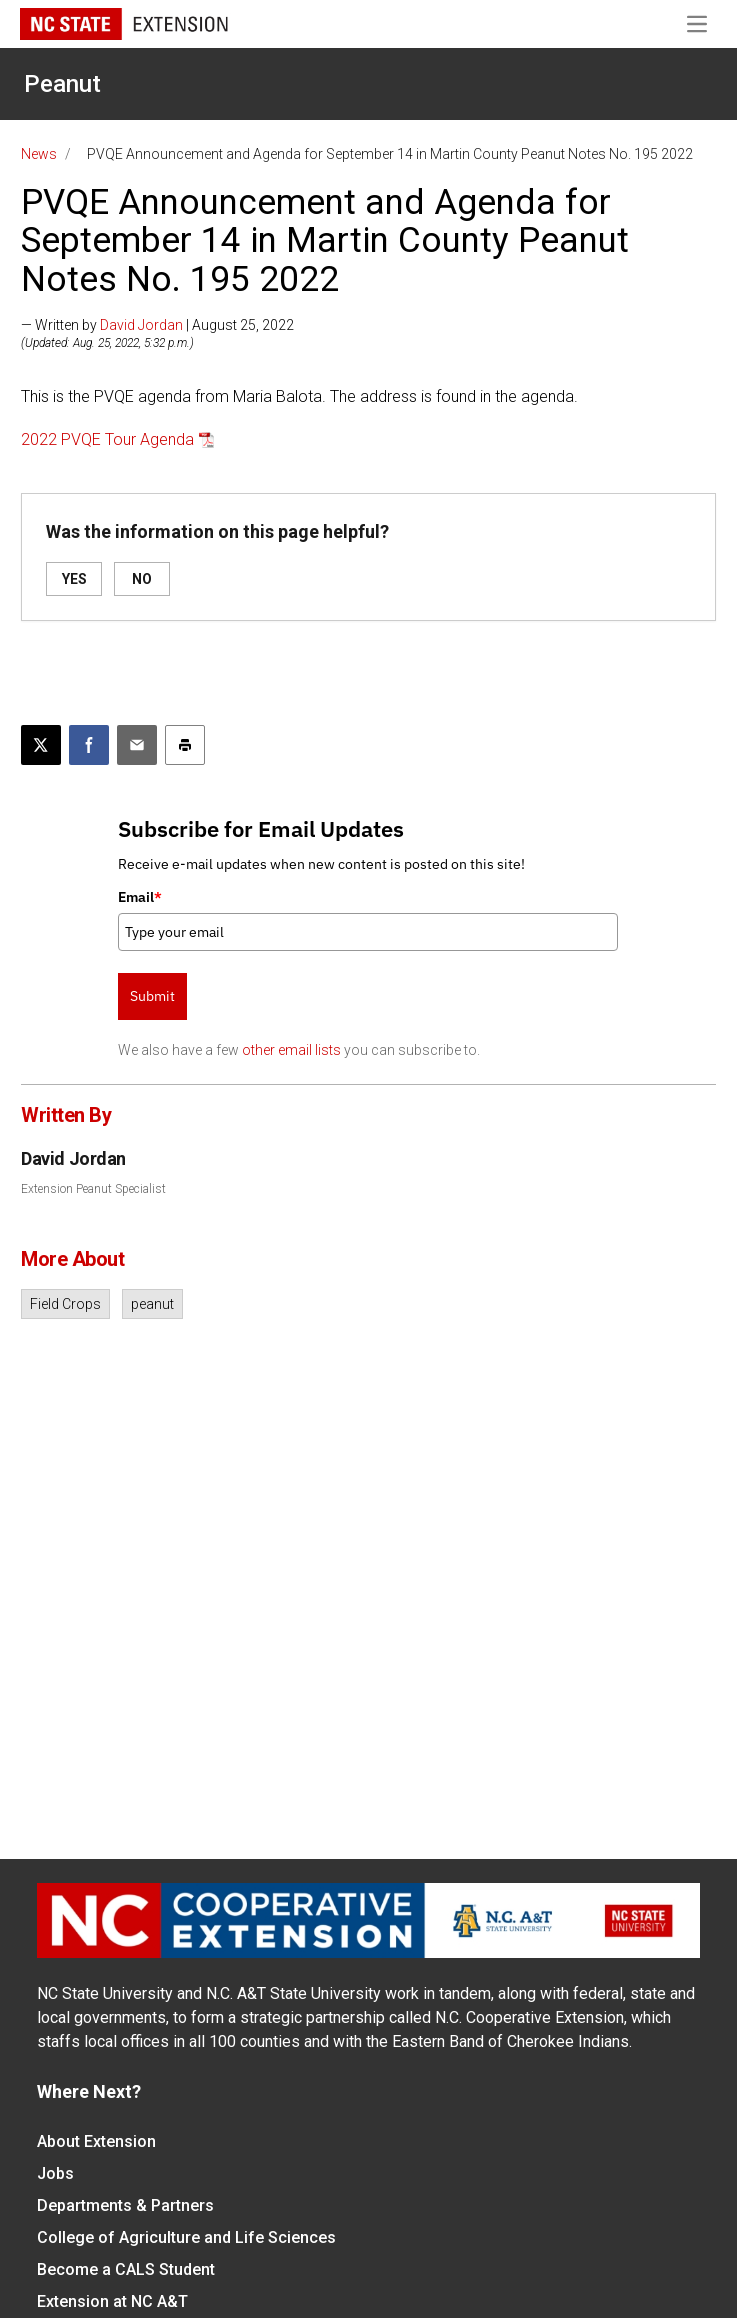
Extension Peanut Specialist (93, 1189)
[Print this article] (185, 745)
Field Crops (65, 1304)
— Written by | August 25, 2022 (157, 325)
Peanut (62, 84)
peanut (152, 1304)
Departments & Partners (125, 2205)
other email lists (291, 1050)
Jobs (55, 2173)
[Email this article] (137, 745)
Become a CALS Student (126, 2269)
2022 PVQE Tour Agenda (107, 439)
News (39, 154)
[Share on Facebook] (89, 745)
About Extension (96, 2141)
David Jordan (141, 325)
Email (140, 897)
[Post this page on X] (41, 745)
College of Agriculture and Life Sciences (186, 2237)
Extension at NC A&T (112, 2301)
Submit (152, 996)
